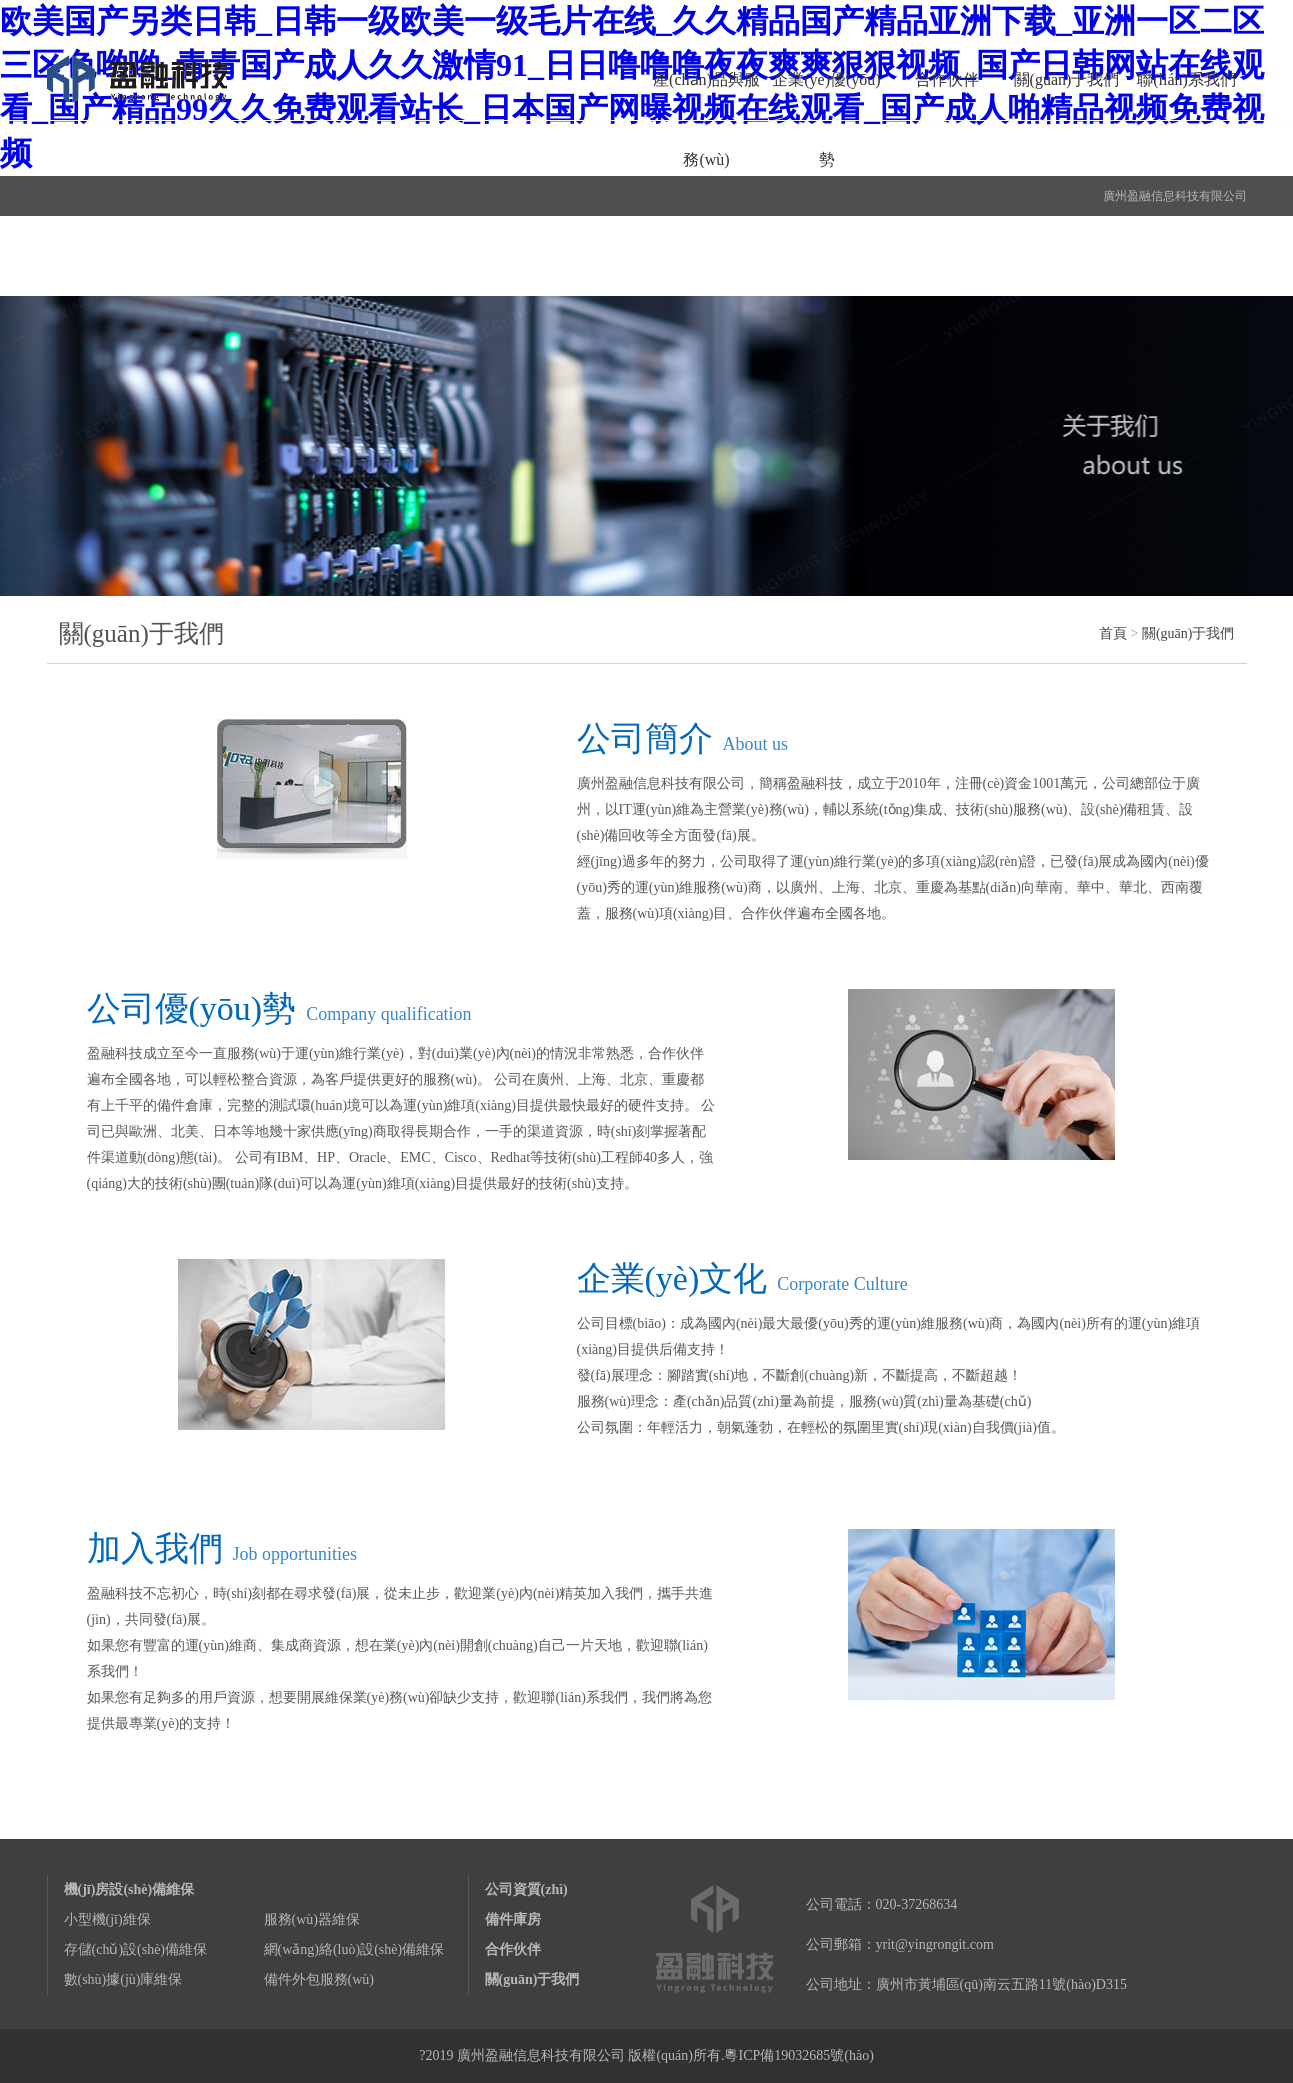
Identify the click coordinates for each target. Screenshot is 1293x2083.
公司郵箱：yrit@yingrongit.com (900, 1944)
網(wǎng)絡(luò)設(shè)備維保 (354, 1949)
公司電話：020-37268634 (882, 1904)
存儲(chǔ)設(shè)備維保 (136, 1949)
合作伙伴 (947, 79)
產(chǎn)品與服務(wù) (706, 119)
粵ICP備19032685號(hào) (798, 2055)
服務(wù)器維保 (312, 1919)
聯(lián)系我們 (1186, 79)
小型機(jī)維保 (107, 1919)
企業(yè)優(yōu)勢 (826, 119)
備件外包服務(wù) (319, 1979)
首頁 (1113, 633)
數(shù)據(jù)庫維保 (123, 1979)
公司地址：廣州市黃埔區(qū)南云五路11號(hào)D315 (966, 1984)
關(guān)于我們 (1067, 79)
